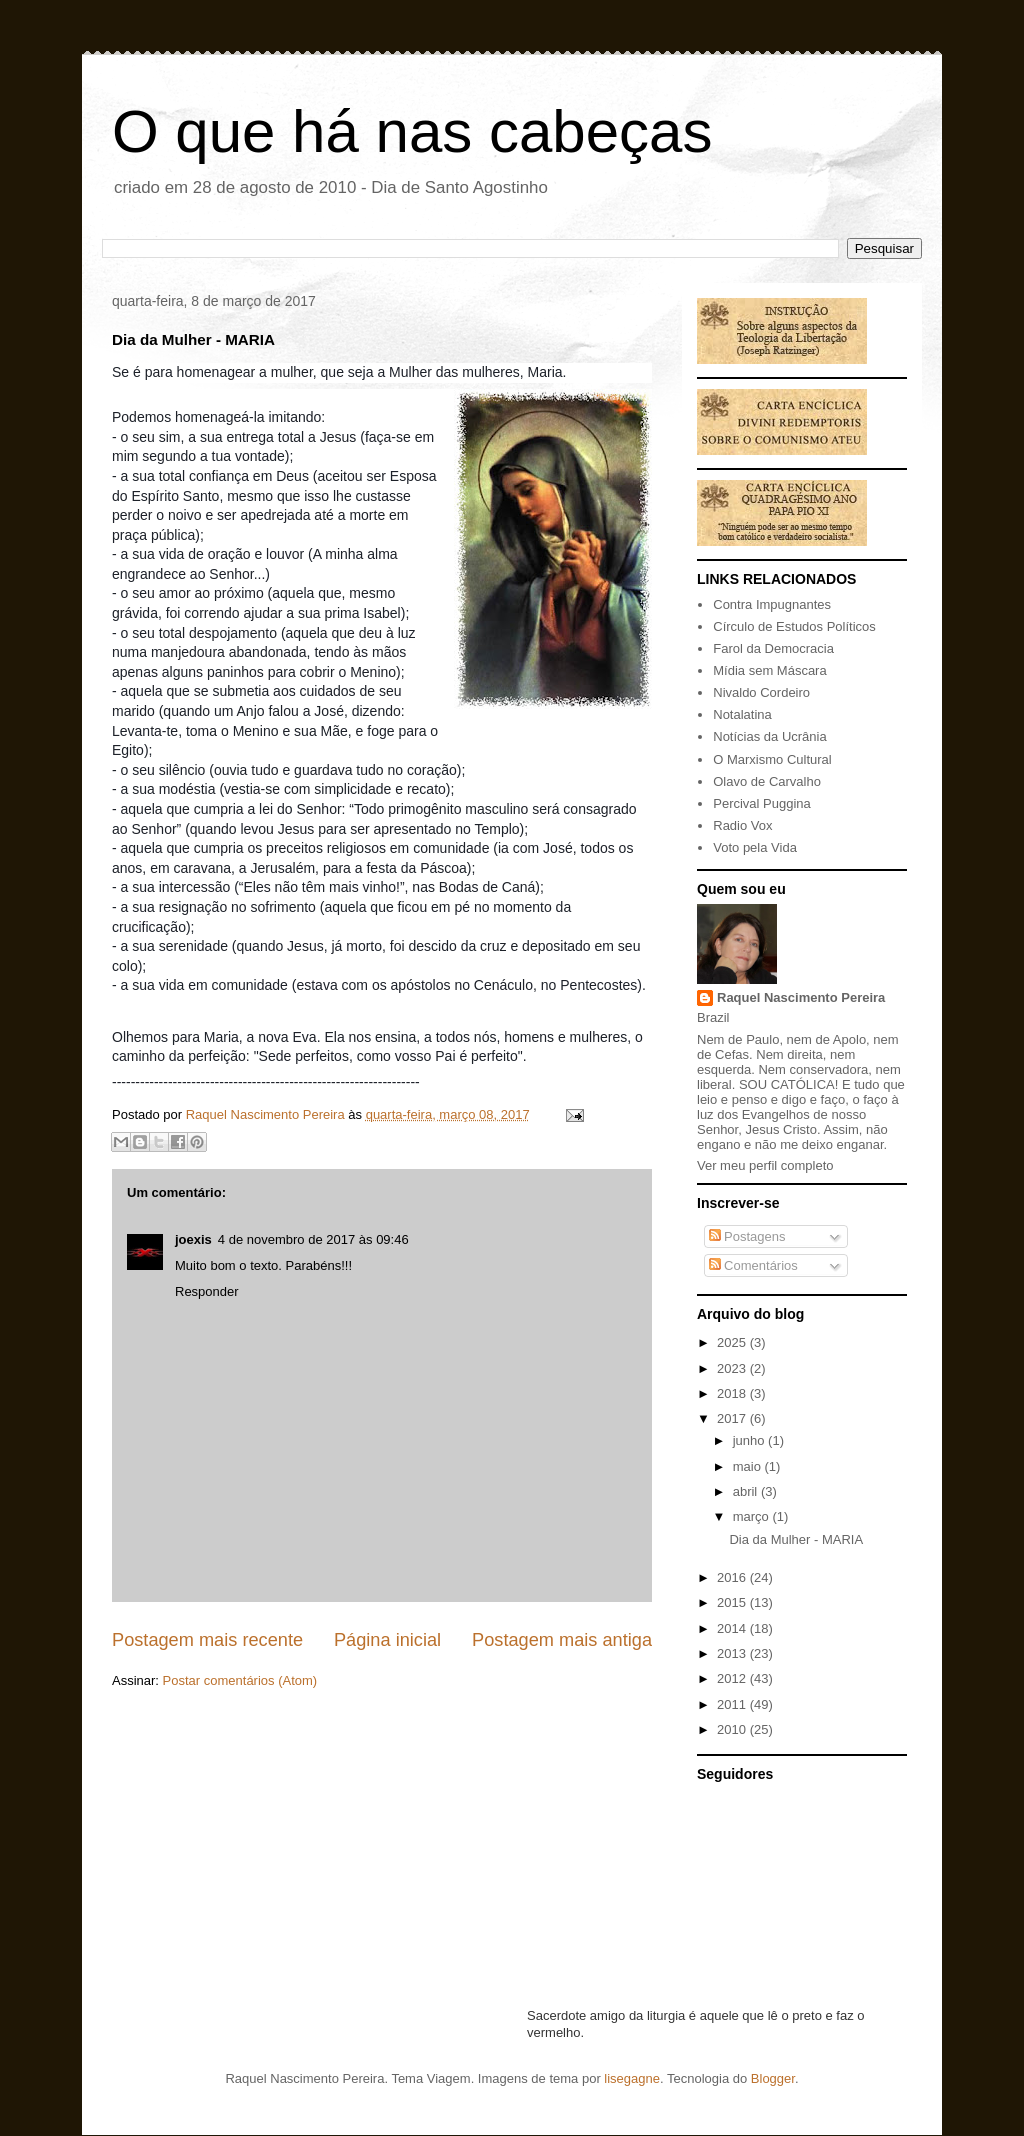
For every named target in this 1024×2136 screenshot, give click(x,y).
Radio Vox (742, 825)
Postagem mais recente (207, 1640)
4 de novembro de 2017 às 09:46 (313, 1239)
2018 (733, 1393)
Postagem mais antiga (562, 1640)
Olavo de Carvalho (767, 781)
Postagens (747, 1236)
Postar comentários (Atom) (240, 1680)
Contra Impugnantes (772, 604)
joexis (193, 1239)
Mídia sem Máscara (769, 670)
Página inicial (387, 1640)
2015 (733, 1602)
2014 (733, 1628)
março (753, 1516)
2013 (733, 1653)
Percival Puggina (762, 803)
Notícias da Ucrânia (769, 736)
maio (749, 1466)
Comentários (753, 1265)
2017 (733, 1418)
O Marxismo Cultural (772, 759)
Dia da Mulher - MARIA (796, 1539)
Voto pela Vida (755, 847)
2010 (733, 1729)
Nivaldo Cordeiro (761, 692)
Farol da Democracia (773, 648)
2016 (733, 1577)
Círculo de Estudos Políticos (794, 626)
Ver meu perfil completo (765, 1165)
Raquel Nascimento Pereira (801, 997)
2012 (733, 1678)
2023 (733, 1368)
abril (747, 1491)
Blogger (773, 2078)
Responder (207, 1291)
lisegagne (632, 2078)
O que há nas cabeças (412, 131)
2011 (733, 1704)
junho (750, 1440)
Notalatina (742, 714)
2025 (733, 1342)
